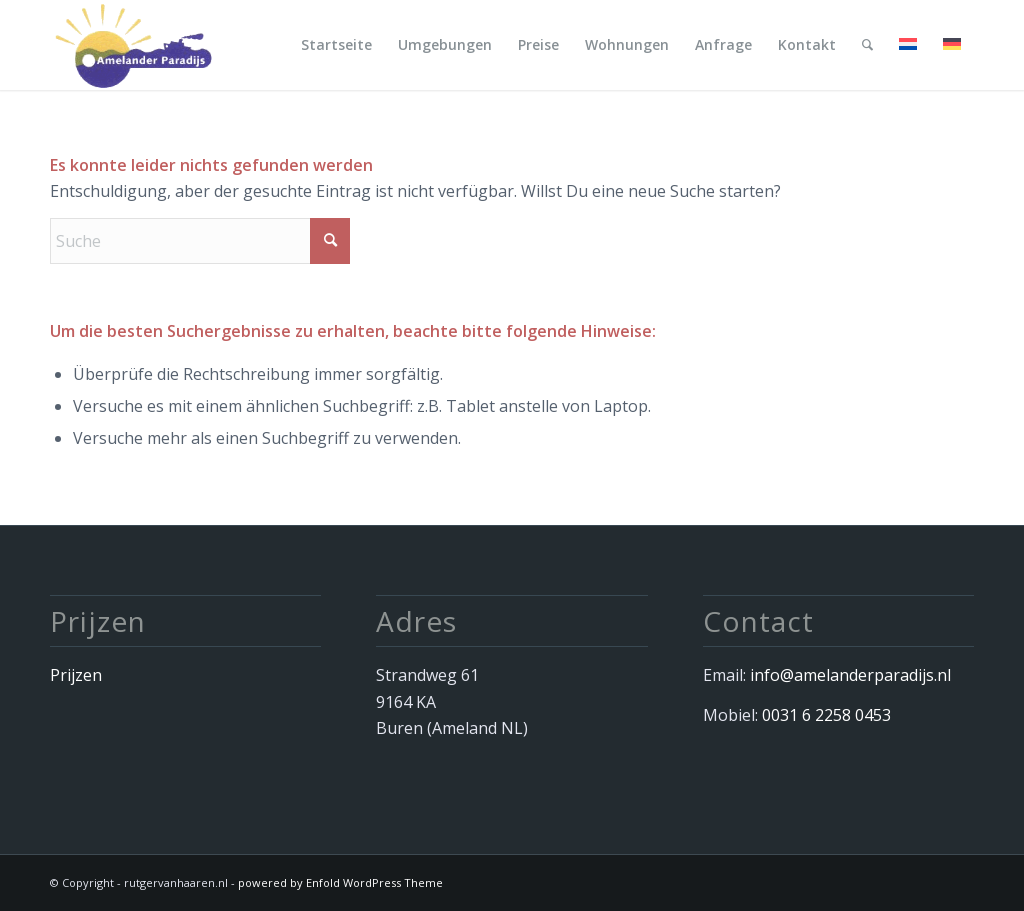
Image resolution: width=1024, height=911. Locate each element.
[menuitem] (336, 45)
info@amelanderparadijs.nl (850, 675)
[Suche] (867, 45)
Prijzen (76, 675)
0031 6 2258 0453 (826, 715)
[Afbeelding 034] (132, 45)
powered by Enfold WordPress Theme (340, 882)
